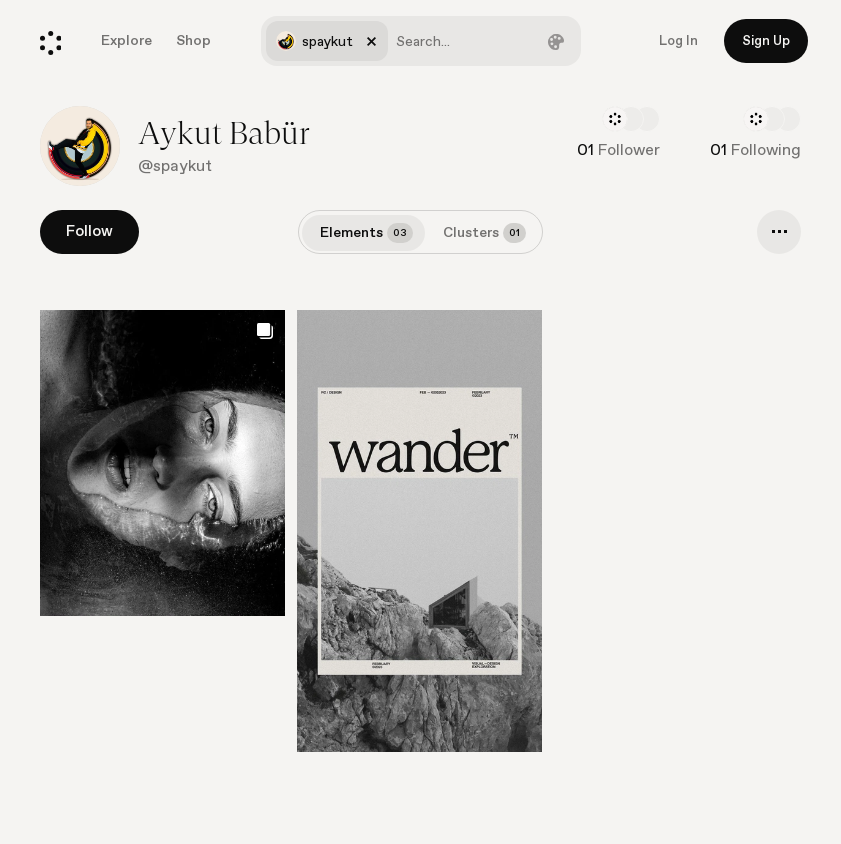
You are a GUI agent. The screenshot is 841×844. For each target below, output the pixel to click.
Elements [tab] (366, 233)
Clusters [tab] (484, 233)
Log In (678, 41)
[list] (420, 537)
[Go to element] (419, 531)
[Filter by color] (556, 41)
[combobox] (421, 41)
